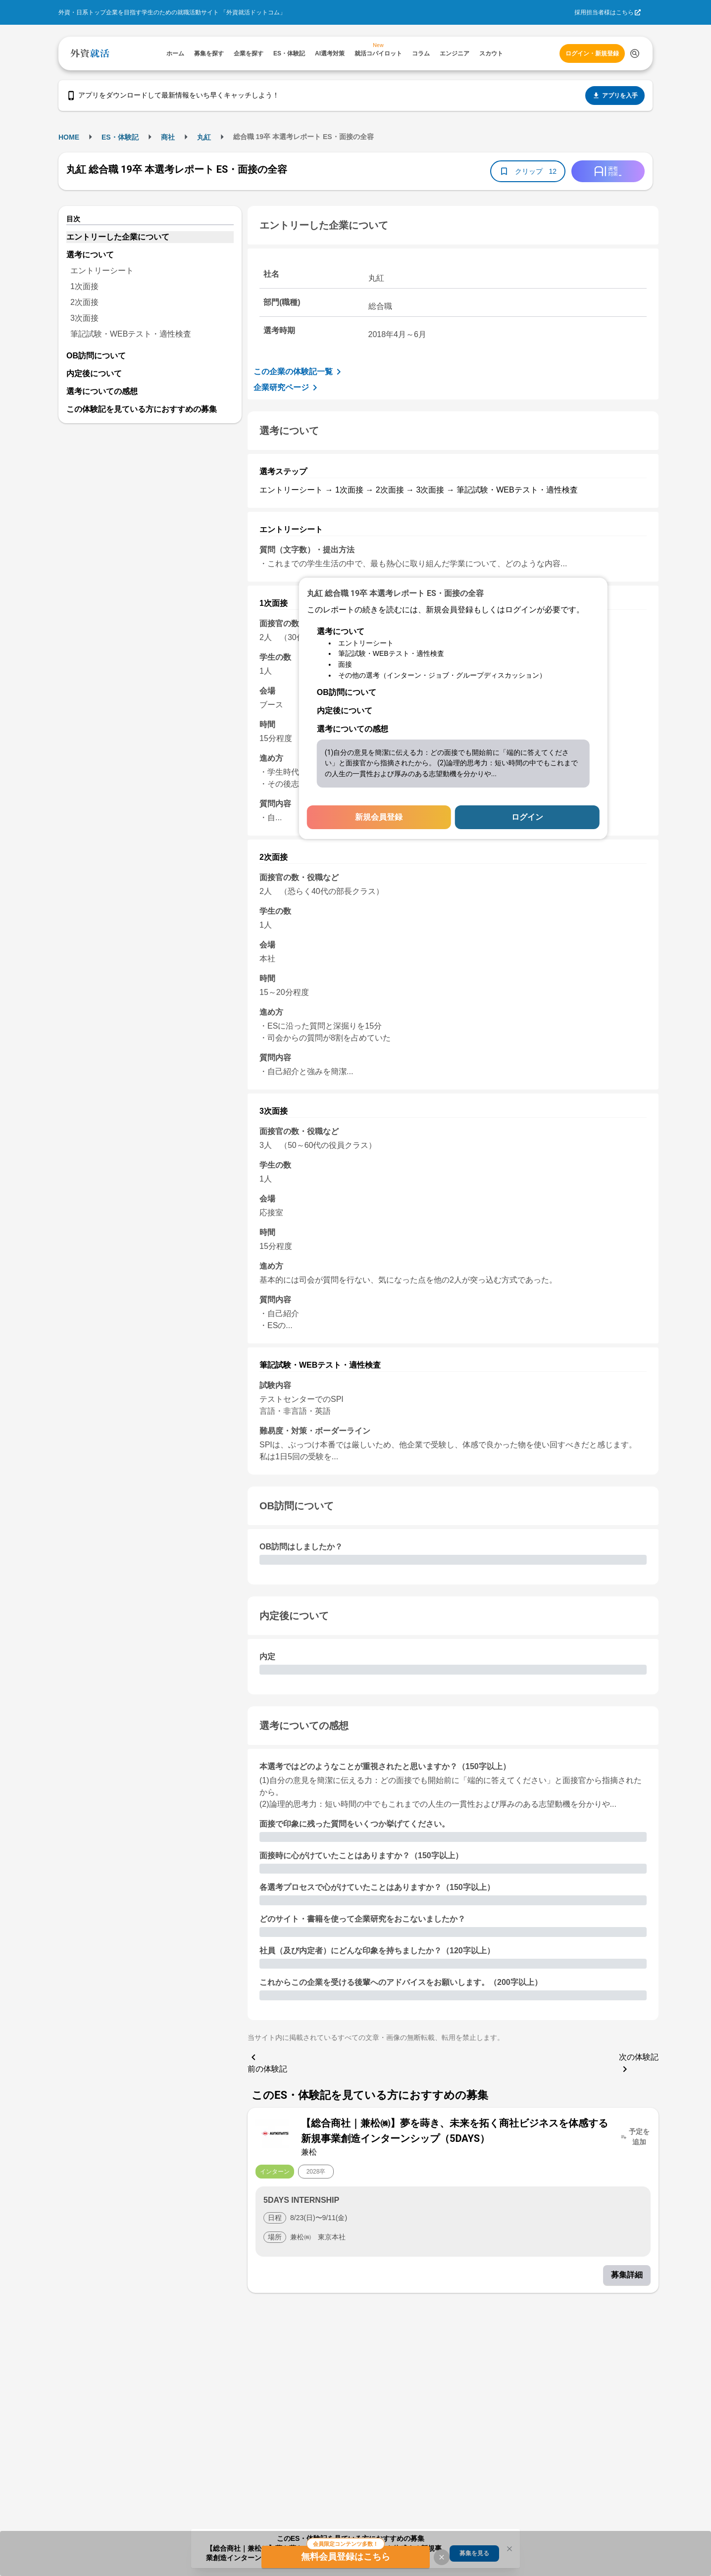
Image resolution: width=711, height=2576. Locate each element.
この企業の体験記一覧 (299, 372)
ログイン (527, 817)
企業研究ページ (287, 388)
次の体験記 (639, 2064)
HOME (68, 137)
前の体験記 (267, 2062)
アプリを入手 (615, 95)
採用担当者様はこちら (604, 12)
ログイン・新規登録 (592, 53)
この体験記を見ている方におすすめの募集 (141, 409)
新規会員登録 (379, 817)
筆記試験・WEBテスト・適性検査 (130, 334)
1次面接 (84, 286)
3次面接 (84, 318)
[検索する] (635, 53)
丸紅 (204, 137)
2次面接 (84, 302)
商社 (168, 137)
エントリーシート (102, 270)
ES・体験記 (120, 137)
